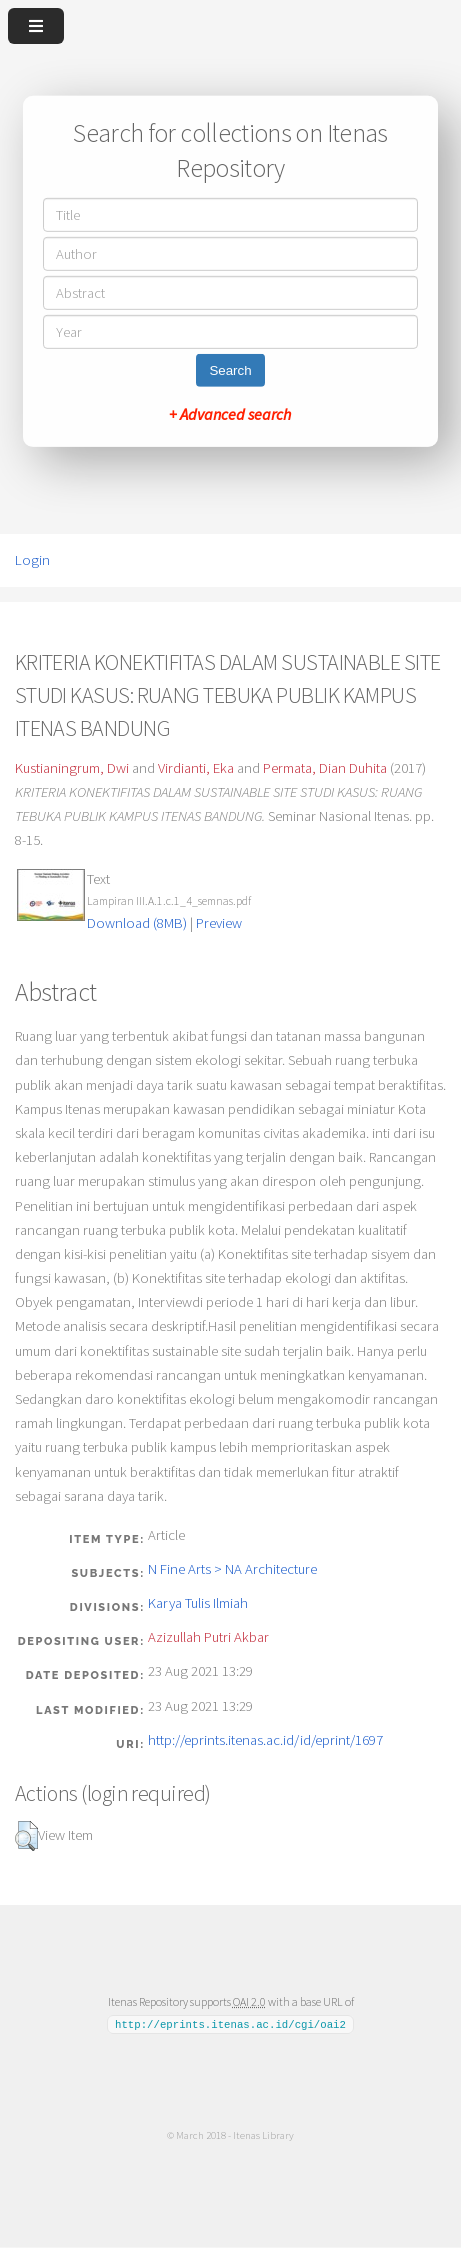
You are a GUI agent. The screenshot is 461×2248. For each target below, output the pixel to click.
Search (230, 370)
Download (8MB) (137, 923)
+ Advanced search (230, 414)
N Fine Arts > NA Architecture (232, 1569)
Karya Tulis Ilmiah (198, 1603)
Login (32, 560)
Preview (219, 923)
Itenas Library (263, 2135)
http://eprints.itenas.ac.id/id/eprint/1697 (265, 1740)
